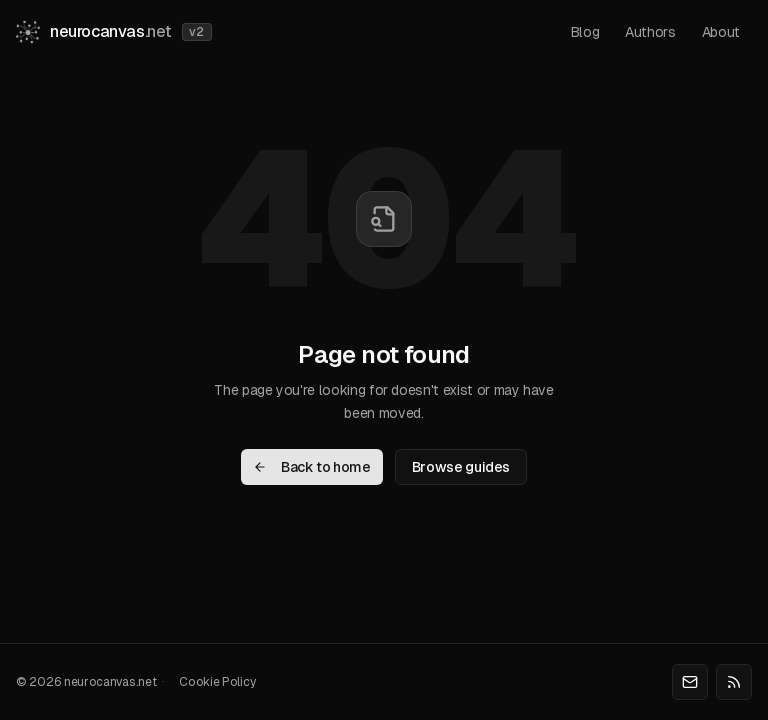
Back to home (312, 467)
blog (585, 32)
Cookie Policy (217, 682)
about (721, 32)
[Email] (690, 682)
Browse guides (461, 467)
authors (650, 32)
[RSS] (734, 682)
